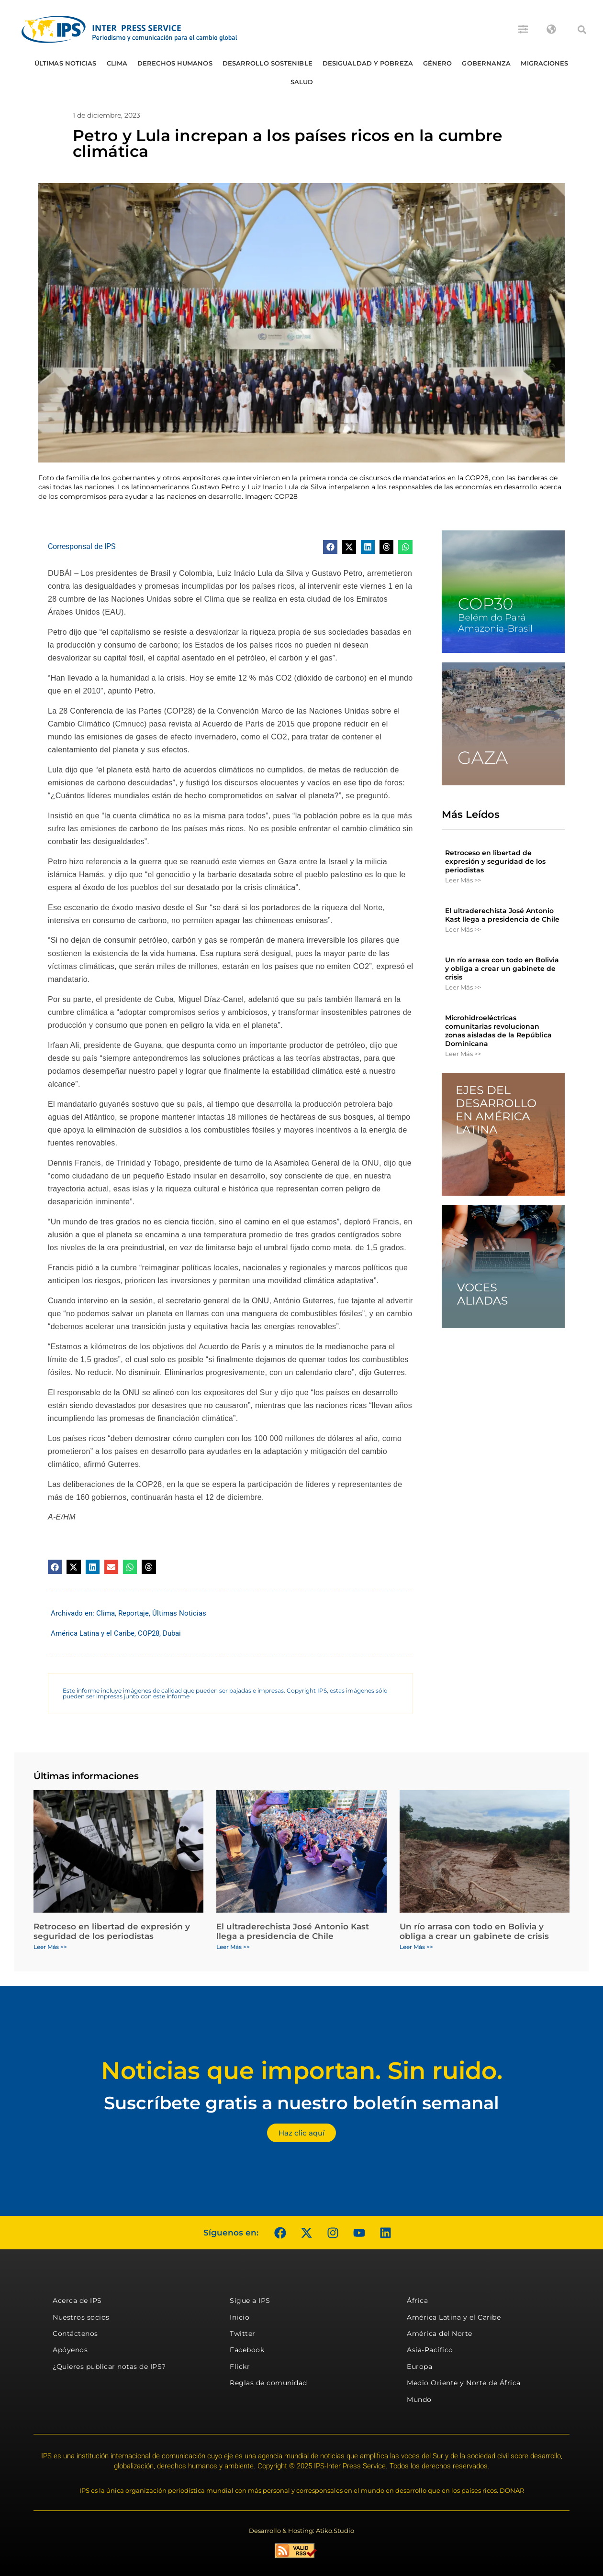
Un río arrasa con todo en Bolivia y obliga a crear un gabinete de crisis (502, 968)
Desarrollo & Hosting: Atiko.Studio (301, 2530)
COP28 (148, 1633)
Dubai (172, 1633)
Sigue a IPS (250, 2300)
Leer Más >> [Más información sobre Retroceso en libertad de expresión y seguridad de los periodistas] (463, 880)
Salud (301, 82)
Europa (419, 2366)
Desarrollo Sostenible (268, 63)
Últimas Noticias (65, 63)
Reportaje (133, 1613)
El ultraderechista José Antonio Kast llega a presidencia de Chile (502, 915)
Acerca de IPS (77, 2300)
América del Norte (439, 2333)
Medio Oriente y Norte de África (464, 2382)
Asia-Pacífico (430, 2349)
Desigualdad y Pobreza (368, 63)
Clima (117, 63)
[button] (582, 29)
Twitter (243, 2333)
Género (437, 63)
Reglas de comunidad (268, 2382)
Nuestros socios (81, 2317)
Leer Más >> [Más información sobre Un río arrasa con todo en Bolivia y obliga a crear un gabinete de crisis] (463, 987)
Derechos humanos (174, 63)
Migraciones (544, 63)
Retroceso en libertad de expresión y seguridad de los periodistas (495, 861)
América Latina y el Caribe (92, 1633)
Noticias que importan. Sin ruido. (301, 2070)
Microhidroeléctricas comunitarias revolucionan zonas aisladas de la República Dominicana (498, 1030)
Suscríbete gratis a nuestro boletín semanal (301, 2103)
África (417, 2300)
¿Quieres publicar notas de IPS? (109, 2366)
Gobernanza (486, 63)
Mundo (419, 2399)
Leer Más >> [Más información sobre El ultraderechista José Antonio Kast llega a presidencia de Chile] (463, 929)
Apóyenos (70, 2349)
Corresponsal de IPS (82, 546)
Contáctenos (75, 2333)
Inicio (239, 2317)
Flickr (240, 2366)
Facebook (247, 2349)
